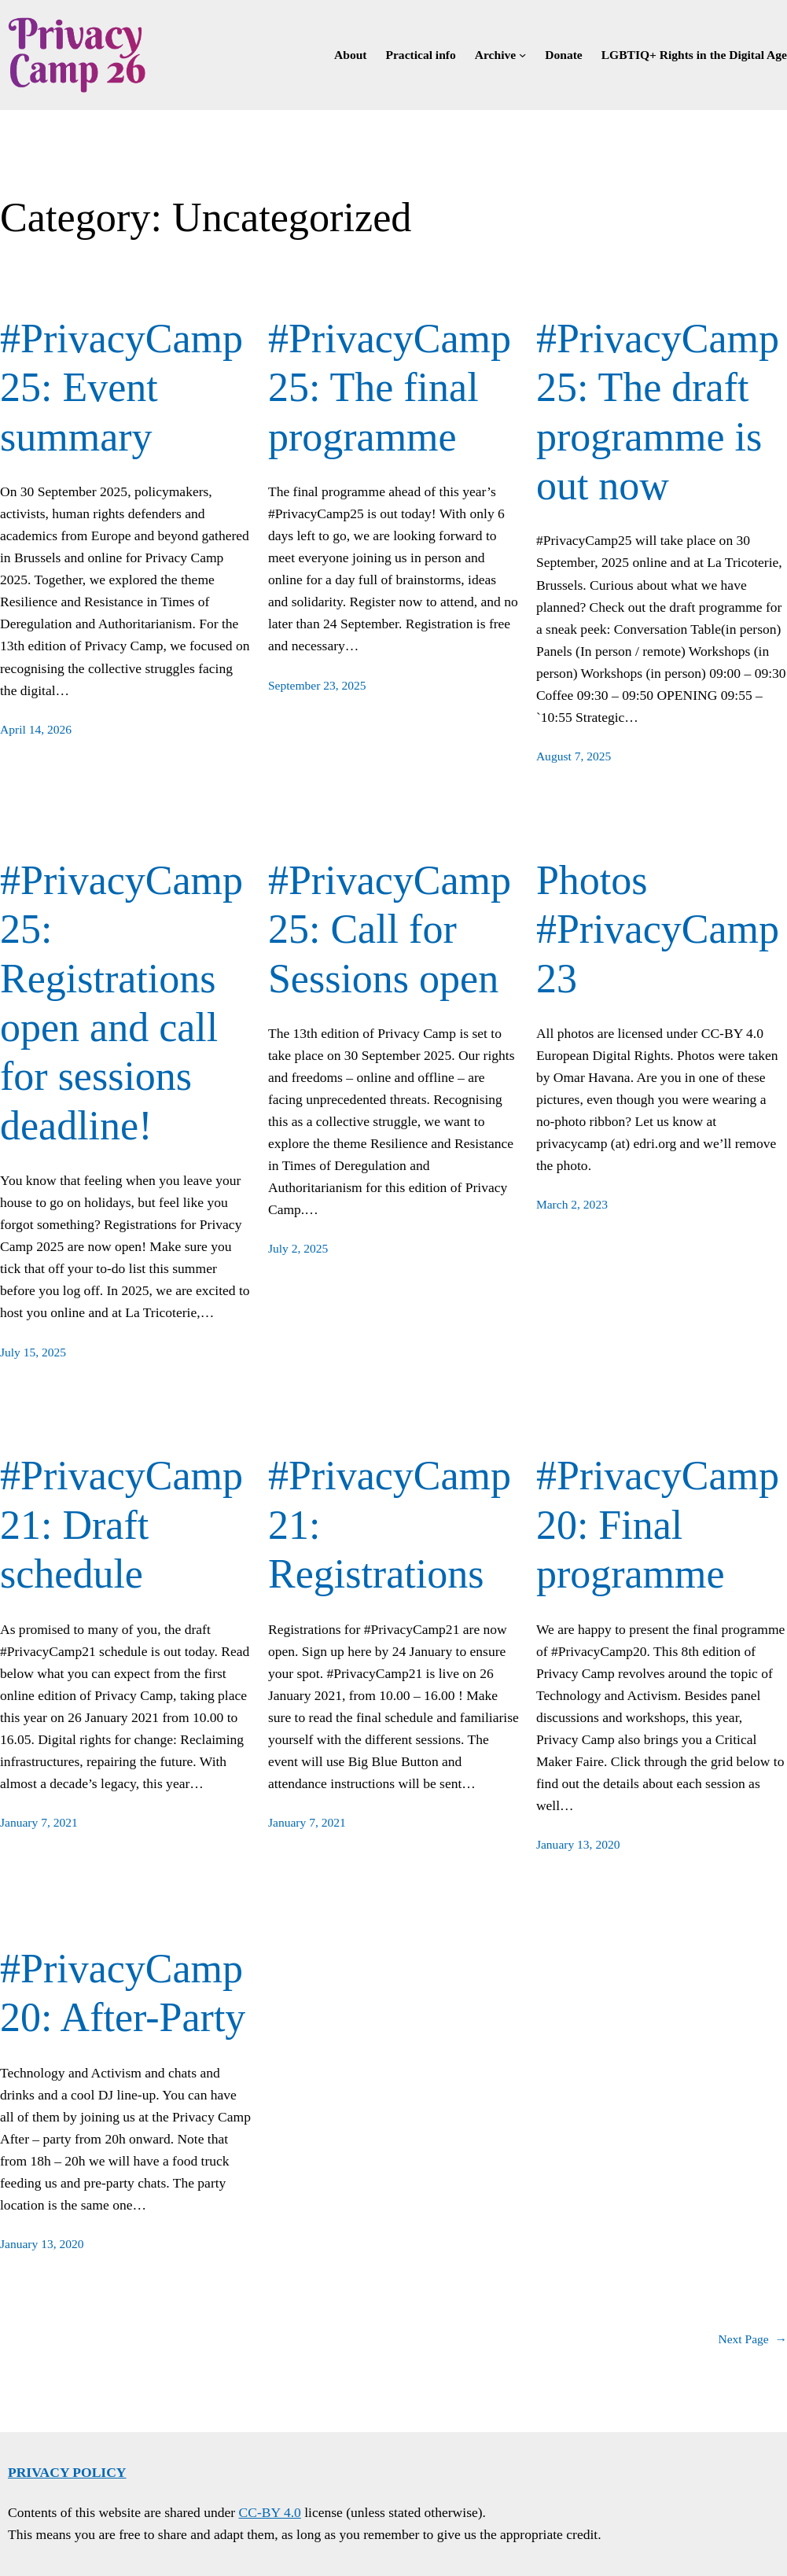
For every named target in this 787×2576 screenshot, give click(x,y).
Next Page (752, 2340)
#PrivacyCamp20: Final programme (657, 1524)
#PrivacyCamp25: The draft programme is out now (657, 412)
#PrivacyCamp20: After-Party (122, 1993)
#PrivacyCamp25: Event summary (121, 387)
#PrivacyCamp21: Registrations (389, 1524)
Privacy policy (67, 2472)
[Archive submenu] (522, 54)
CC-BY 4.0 (270, 2512)
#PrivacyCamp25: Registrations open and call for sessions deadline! (121, 1003)
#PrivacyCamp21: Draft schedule (121, 1524)
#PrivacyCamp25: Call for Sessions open (389, 929)
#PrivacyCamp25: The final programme (389, 387)
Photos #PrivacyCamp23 (657, 929)
